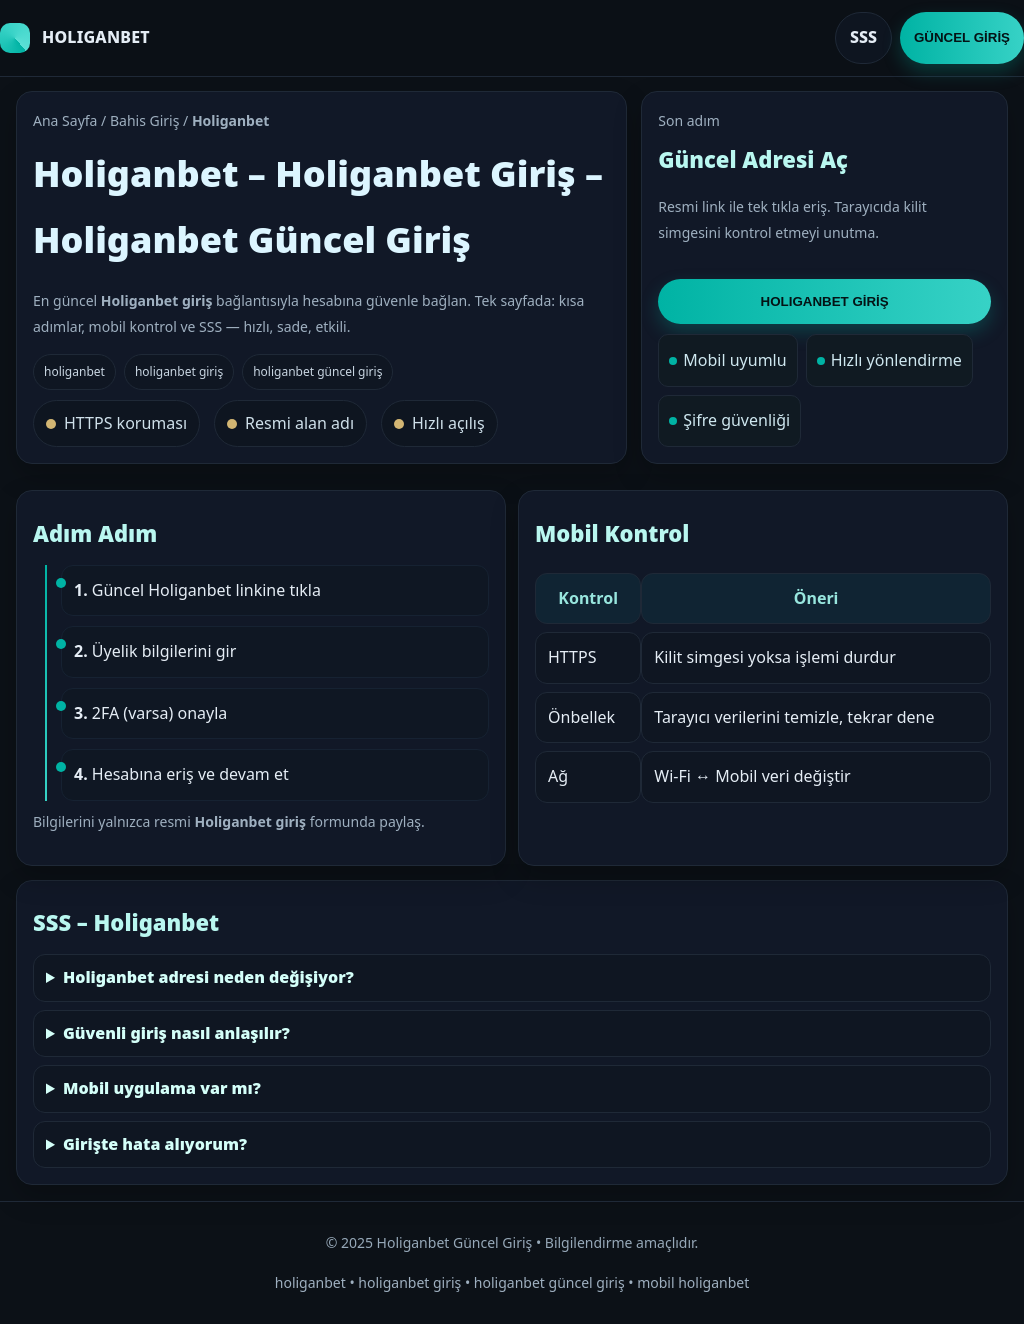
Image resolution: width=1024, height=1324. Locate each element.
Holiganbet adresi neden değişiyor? (208, 977)
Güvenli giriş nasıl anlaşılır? (176, 1033)
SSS (863, 37)
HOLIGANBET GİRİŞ (825, 301)
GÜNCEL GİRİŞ (962, 37)
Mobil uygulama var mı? (162, 1088)
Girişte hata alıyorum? (155, 1144)
